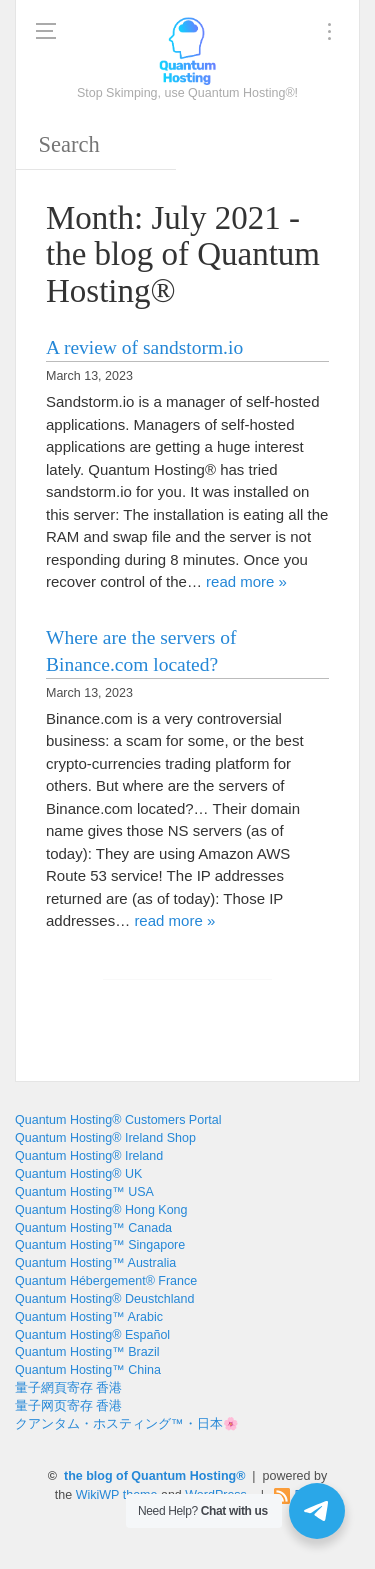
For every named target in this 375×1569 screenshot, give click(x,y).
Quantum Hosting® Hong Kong (101, 1210)
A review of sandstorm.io (144, 347)
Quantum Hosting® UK (78, 1174)
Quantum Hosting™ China (88, 1370)
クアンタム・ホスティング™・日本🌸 (127, 1424)
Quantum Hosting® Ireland (89, 1156)
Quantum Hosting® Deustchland (104, 1299)
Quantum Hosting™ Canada (93, 1228)
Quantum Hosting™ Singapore (100, 1245)
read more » (246, 581)
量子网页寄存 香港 (68, 1406)
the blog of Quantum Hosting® (154, 1476)
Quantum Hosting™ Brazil (87, 1352)
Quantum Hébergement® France (106, 1281)
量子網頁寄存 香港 (68, 1388)
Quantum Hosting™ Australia (95, 1263)
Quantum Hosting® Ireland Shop (105, 1138)
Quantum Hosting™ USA (84, 1192)
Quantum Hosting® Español (92, 1335)
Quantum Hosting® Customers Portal (118, 1120)
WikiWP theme (117, 1495)
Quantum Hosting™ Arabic (89, 1317)
